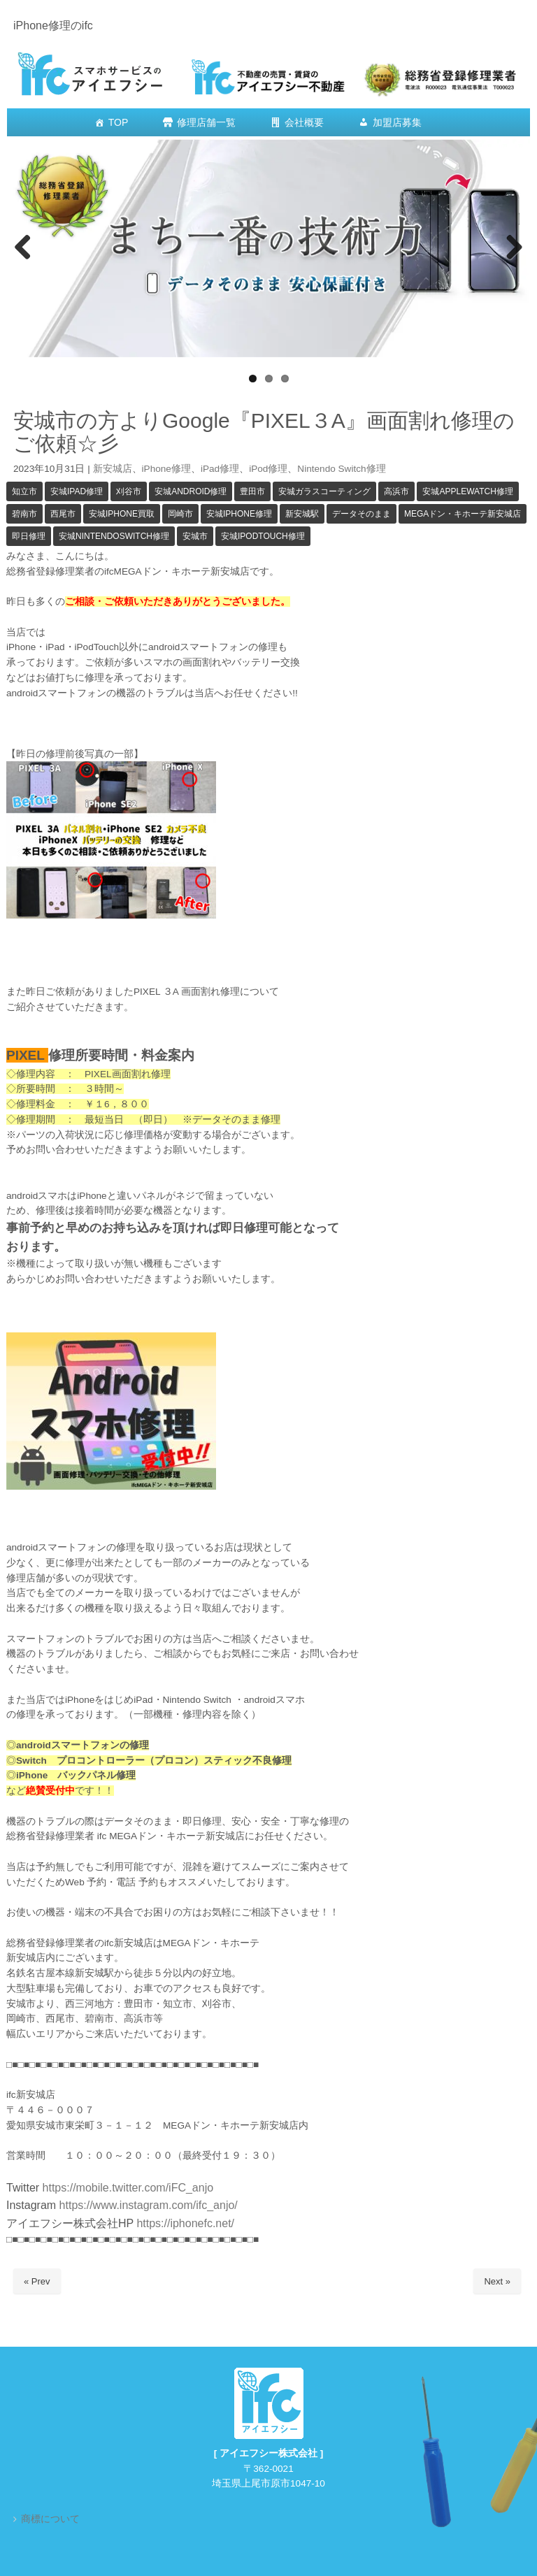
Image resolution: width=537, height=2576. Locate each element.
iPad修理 (220, 468)
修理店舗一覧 (206, 122)
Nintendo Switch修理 (341, 468)
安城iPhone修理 (239, 514)
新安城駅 (302, 514)
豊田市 (252, 491)
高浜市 (396, 491)
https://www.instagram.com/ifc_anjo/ (147, 2205)
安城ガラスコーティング (324, 491)
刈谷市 (128, 491)
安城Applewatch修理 (467, 491)
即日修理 (28, 536)
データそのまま (361, 514)
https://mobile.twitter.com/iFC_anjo (128, 2188)
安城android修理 (191, 491)
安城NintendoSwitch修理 (114, 536)
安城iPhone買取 (122, 514)
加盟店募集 (397, 122)
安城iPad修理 (76, 491)
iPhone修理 (166, 468)
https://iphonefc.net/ (185, 2223)
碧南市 (24, 514)
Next (512, 248)
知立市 (24, 491)
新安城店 (112, 468)
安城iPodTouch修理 (263, 536)
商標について (50, 2519)
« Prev (37, 2281)
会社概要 (304, 122)
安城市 (195, 536)
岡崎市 (180, 514)
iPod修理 (268, 468)
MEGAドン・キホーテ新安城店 (462, 514)
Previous (24, 248)
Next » (497, 2281)
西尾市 (63, 514)
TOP (118, 122)
